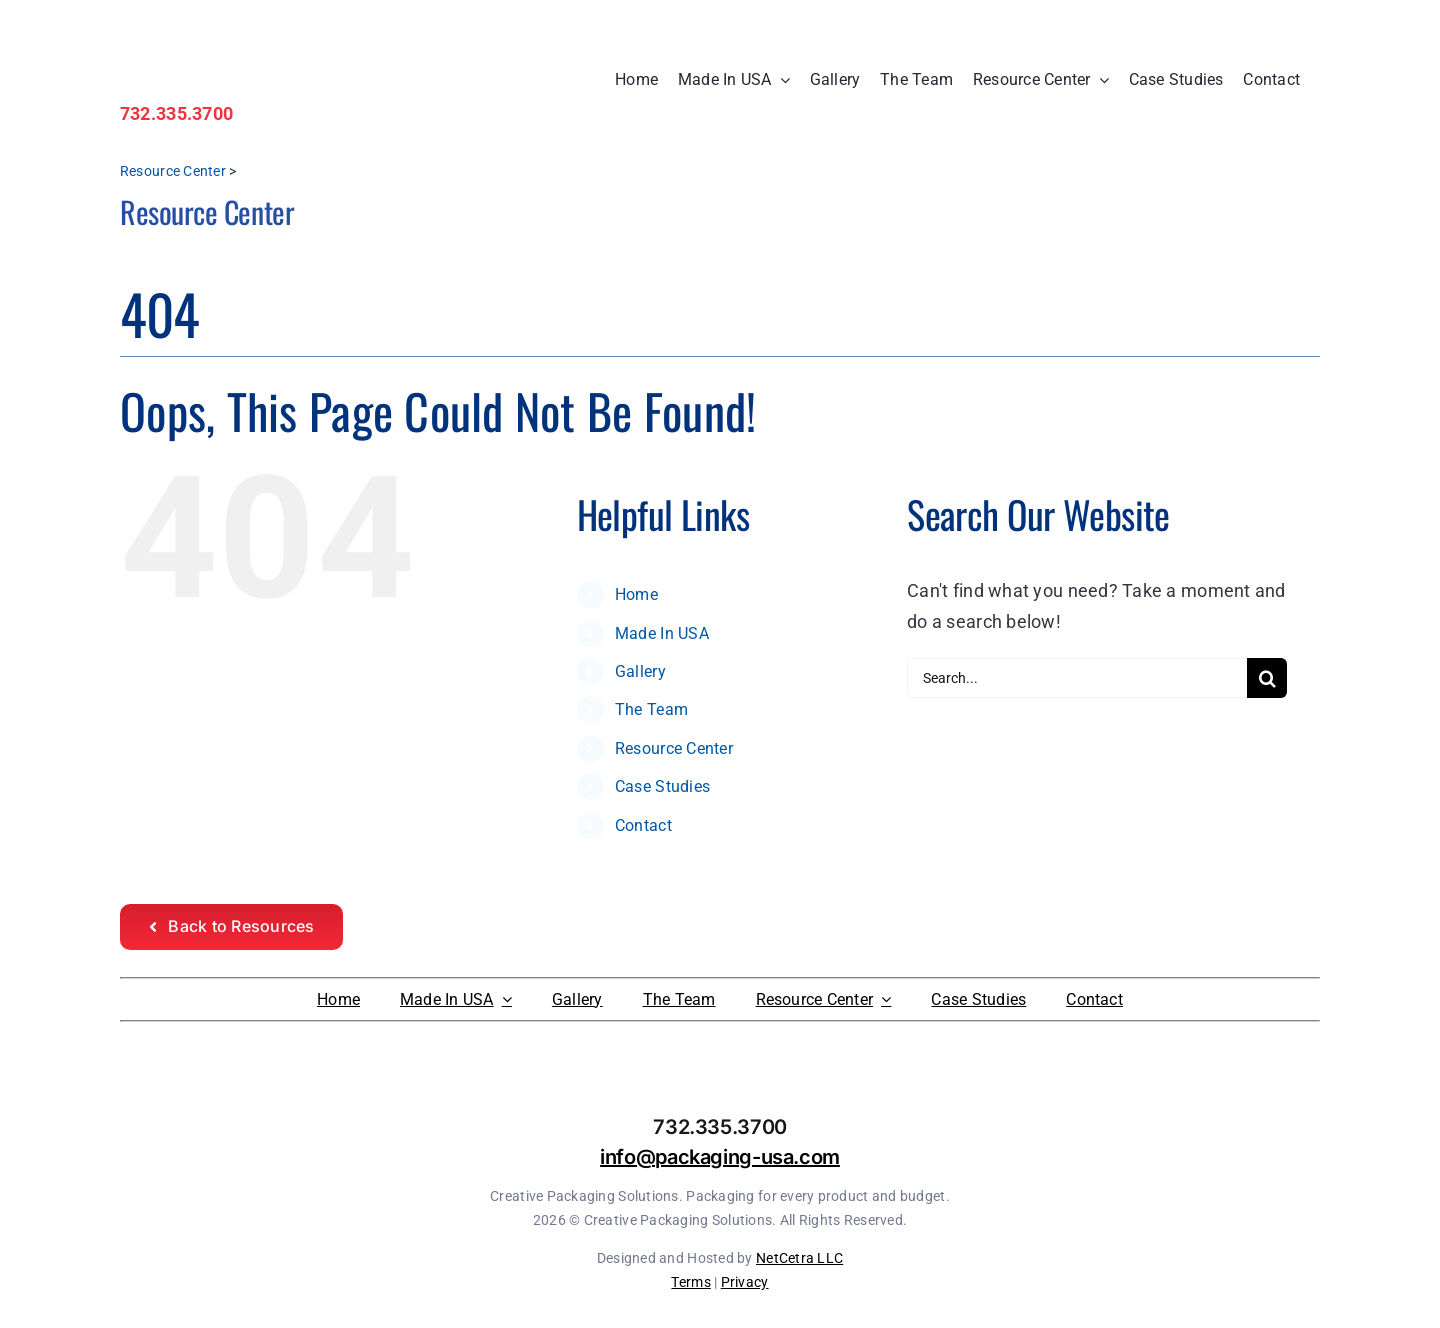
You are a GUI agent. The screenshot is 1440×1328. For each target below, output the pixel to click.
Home (636, 594)
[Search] (1267, 678)
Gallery (640, 671)
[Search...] (1077, 678)
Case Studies (662, 786)
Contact (643, 825)
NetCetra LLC (799, 1258)
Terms (690, 1282)
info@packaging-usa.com (720, 1157)
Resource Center (173, 171)
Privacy (745, 1282)
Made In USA (662, 633)
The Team (651, 709)
